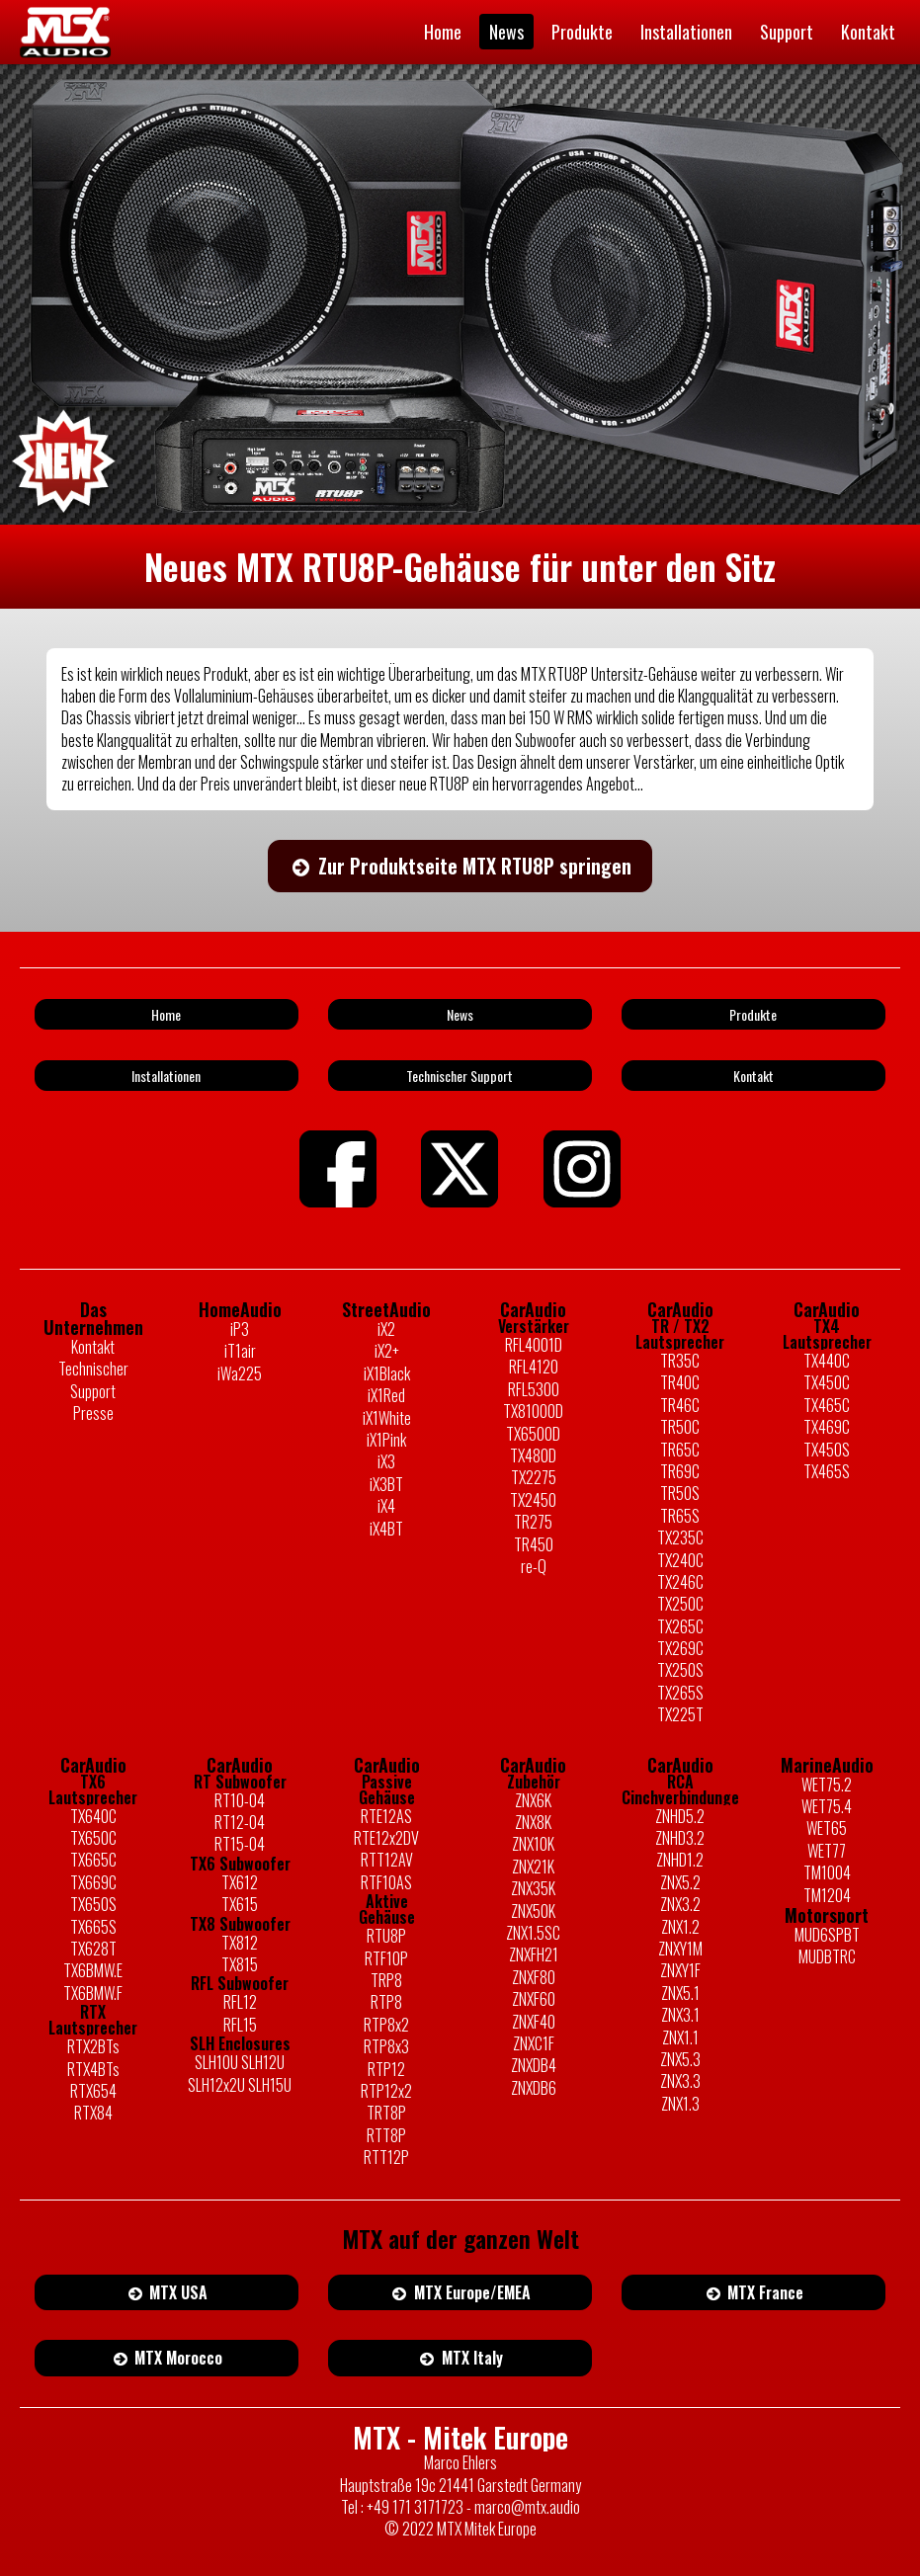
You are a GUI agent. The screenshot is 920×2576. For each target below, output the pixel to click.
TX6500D (533, 1434)
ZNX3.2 (680, 1904)
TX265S (680, 1692)
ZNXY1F (680, 1970)
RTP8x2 (386, 2025)
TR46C (680, 1405)
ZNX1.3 (680, 2104)
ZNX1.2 (680, 1927)
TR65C (680, 1449)
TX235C (680, 1537)
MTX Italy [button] (460, 2357)
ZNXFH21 (533, 1954)
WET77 (826, 1851)
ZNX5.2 (680, 1882)
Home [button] (166, 1014)
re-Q (533, 1566)
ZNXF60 (533, 1999)
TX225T (680, 1714)
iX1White (387, 1418)
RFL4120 (533, 1366)
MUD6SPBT (827, 1935)
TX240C (680, 1560)
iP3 (239, 1329)
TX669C (93, 1882)
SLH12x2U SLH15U (240, 2085)
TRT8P (386, 2112)
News (506, 31)
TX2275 (533, 1477)
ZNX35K (533, 1888)
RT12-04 (239, 1822)
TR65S (680, 1516)
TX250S (680, 1670)
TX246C (680, 1582)
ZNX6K (533, 1800)
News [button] (460, 1014)
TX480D (533, 1455)
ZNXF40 (533, 2022)
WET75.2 (826, 1784)
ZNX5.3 (680, 2059)
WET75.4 (826, 1806)
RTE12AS (386, 1816)
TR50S (680, 1493)
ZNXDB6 (533, 2088)
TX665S (93, 1927)
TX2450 (533, 1500)
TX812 (239, 1942)
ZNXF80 (533, 1977)
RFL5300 (533, 1389)
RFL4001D (533, 1345)
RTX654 (93, 2091)
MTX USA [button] (167, 2292)
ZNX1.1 (680, 2037)
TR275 (533, 1522)
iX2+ (387, 1351)
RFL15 (240, 2025)
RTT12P (386, 2157)
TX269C (680, 1648)
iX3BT (386, 1484)
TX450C (826, 1382)
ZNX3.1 (680, 2015)
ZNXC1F (533, 2043)
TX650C (93, 1838)
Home (442, 31)
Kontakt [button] (753, 1075)
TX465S (826, 1471)
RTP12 (386, 2069)
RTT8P (386, 2135)
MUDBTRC (827, 1956)
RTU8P (386, 1936)
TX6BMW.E (93, 1970)
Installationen (686, 31)
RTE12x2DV (386, 1838)
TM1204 (827, 1895)
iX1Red (386, 1395)
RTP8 (386, 2002)
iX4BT (386, 1528)
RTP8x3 (386, 2046)
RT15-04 (239, 1844)
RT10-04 (239, 1800)
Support (786, 31)
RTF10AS (386, 1882)
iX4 (386, 1506)
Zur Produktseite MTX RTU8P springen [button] (460, 865)
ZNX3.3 (680, 2081)
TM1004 (827, 1872)
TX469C (826, 1427)
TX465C (826, 1405)
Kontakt (868, 31)
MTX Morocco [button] (167, 2357)
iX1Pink (386, 1440)
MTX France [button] (754, 2292)
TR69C (680, 1471)
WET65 (826, 1828)
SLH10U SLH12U (240, 2062)
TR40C (680, 1382)
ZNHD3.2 (680, 1838)
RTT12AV (387, 1859)
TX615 (239, 1904)
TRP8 (386, 1980)
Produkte (582, 31)
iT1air (240, 1351)
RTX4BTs (93, 2069)
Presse (93, 1413)
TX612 (239, 1882)
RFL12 (240, 2002)
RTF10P (386, 1958)
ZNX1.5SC (533, 1933)
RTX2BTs (93, 2046)
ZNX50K (533, 1911)
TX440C (826, 1360)
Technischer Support (93, 1380)
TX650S (93, 1904)
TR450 (533, 1544)
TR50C (680, 1427)
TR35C (680, 1360)
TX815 (239, 1964)
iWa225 (239, 1373)
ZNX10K (533, 1844)
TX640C (93, 1816)
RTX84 (93, 2112)
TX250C (680, 1604)
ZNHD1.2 (680, 1859)
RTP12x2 (386, 2091)
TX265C (680, 1626)
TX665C (93, 1859)
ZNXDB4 (533, 2065)
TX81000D (533, 1411)
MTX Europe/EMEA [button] (460, 2292)
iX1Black (387, 1373)
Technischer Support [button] (459, 1075)
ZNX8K (533, 1822)
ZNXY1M (680, 1948)
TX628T (93, 1948)
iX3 (386, 1461)
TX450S (826, 1449)
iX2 (386, 1329)
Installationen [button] (166, 1075)
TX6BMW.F (93, 1993)
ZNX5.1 (680, 1993)
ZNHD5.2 (680, 1816)
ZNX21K (533, 1866)
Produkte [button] (753, 1014)
